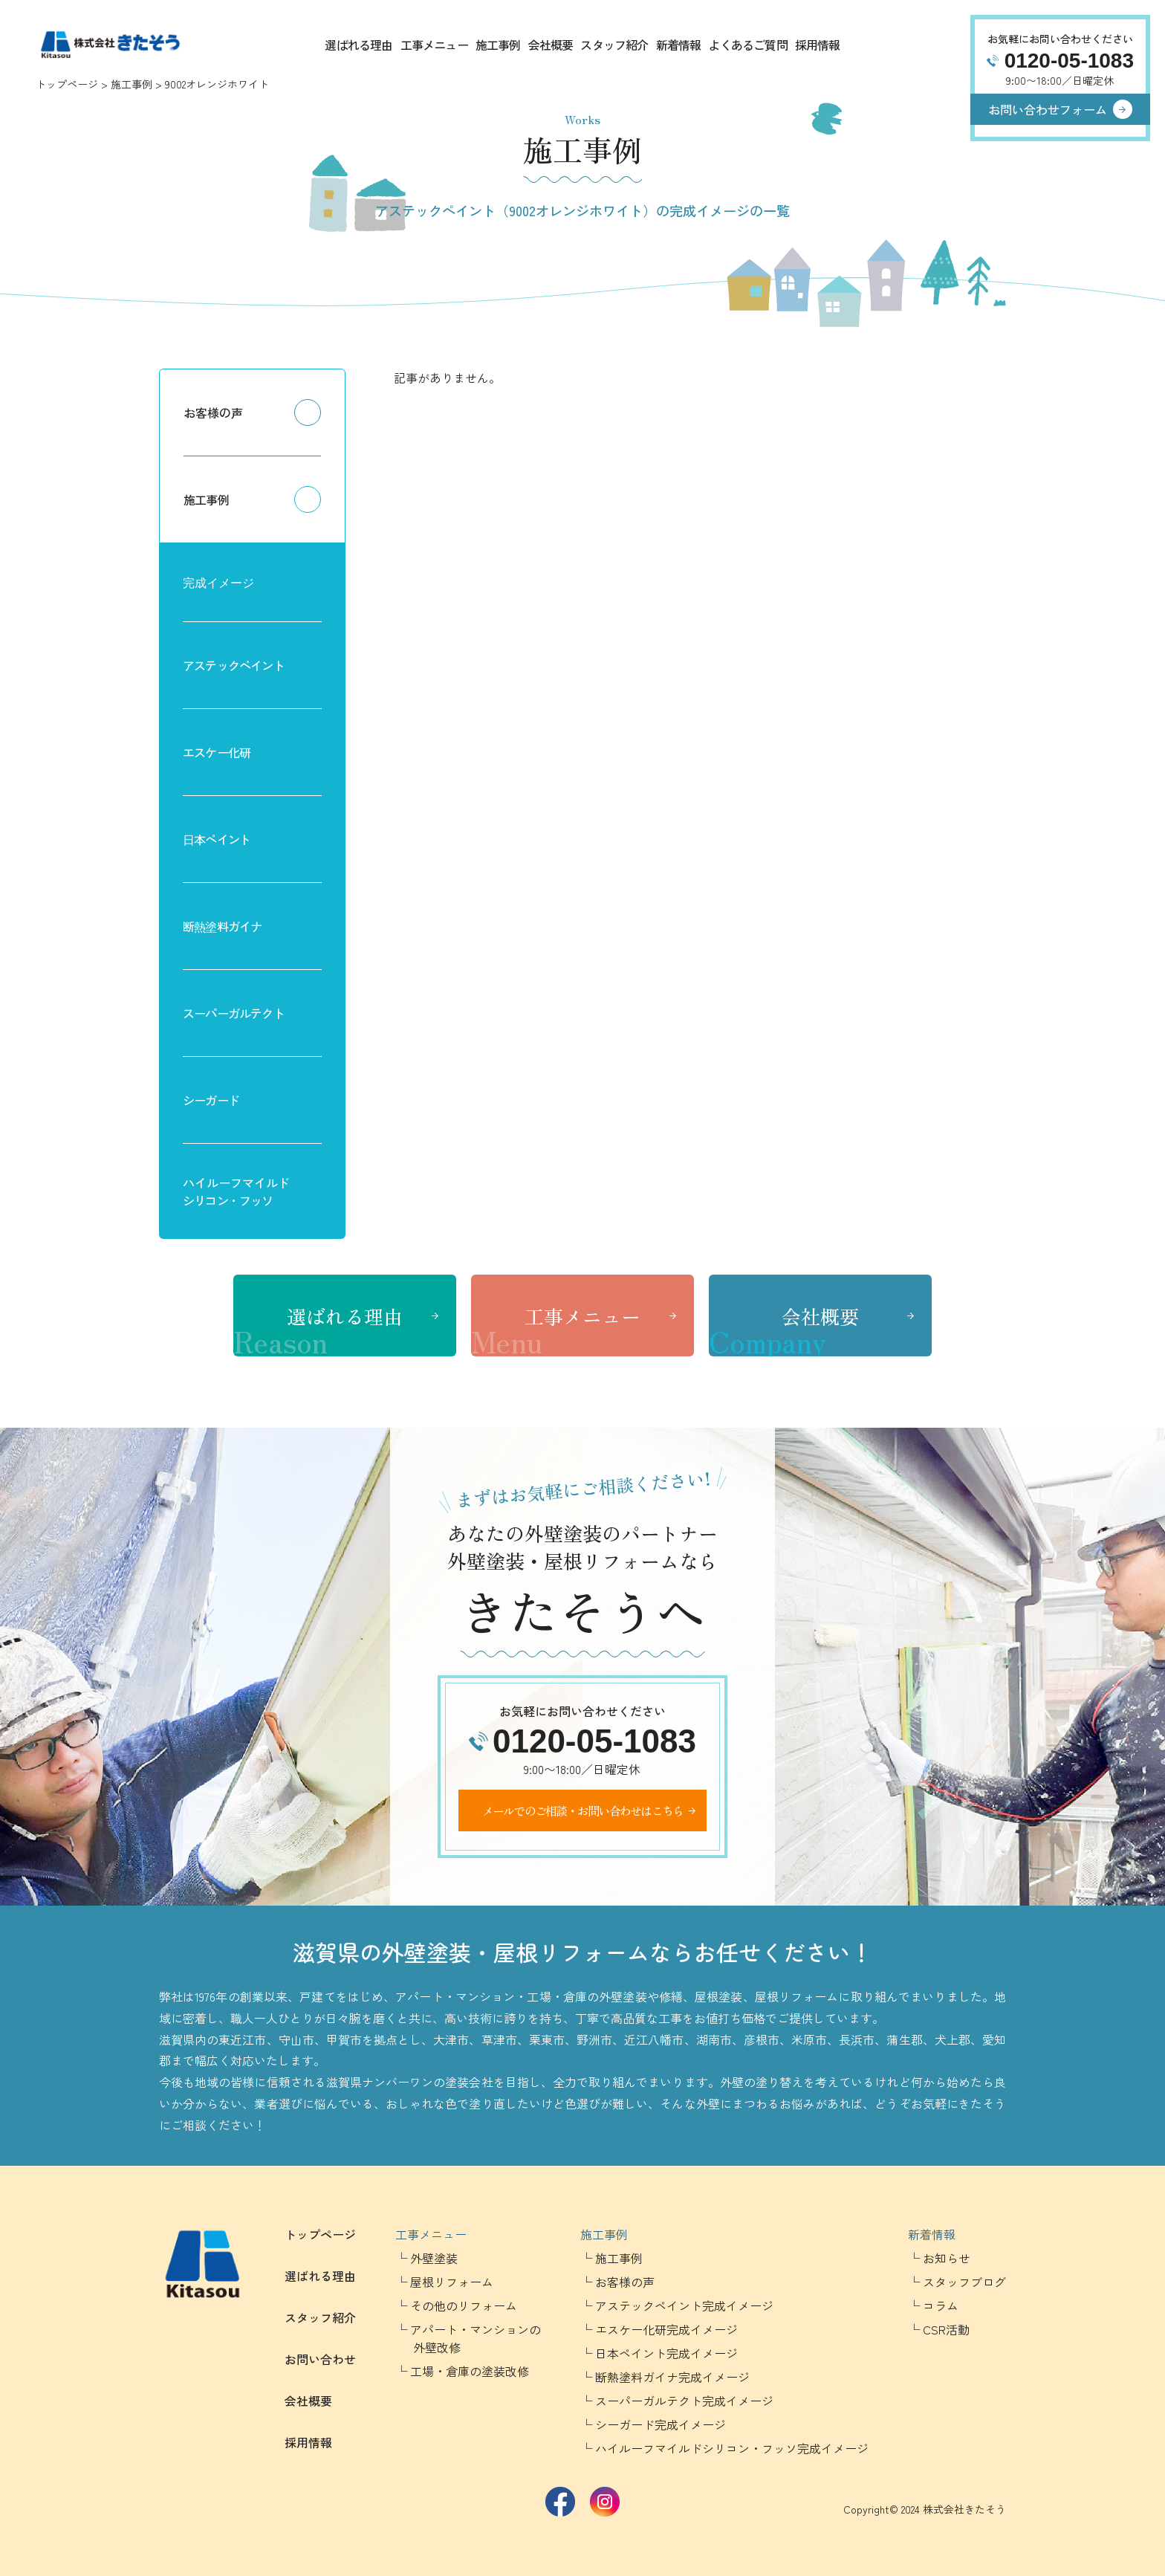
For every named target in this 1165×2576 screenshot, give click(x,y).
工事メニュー (434, 45)
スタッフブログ (964, 2282)
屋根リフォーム (451, 2282)
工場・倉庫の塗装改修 (469, 2371)
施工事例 (498, 45)
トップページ (67, 84)
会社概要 (551, 45)
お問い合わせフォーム (1047, 109)
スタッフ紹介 (614, 45)
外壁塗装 (434, 2258)
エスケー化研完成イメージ (666, 2329)
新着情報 (678, 45)
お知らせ (946, 2258)
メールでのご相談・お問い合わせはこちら (583, 1810)
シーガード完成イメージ (660, 2424)
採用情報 (817, 45)
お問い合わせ (320, 2359)
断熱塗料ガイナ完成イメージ (672, 2377)
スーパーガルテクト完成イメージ (684, 2401)
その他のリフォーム (463, 2305)
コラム (940, 2305)
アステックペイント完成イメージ (684, 2305)
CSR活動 (946, 2329)
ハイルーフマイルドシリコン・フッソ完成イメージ (732, 2448)
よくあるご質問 (747, 45)
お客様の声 (213, 412)
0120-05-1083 (1069, 60)
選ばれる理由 (358, 45)
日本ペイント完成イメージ (666, 2353)
